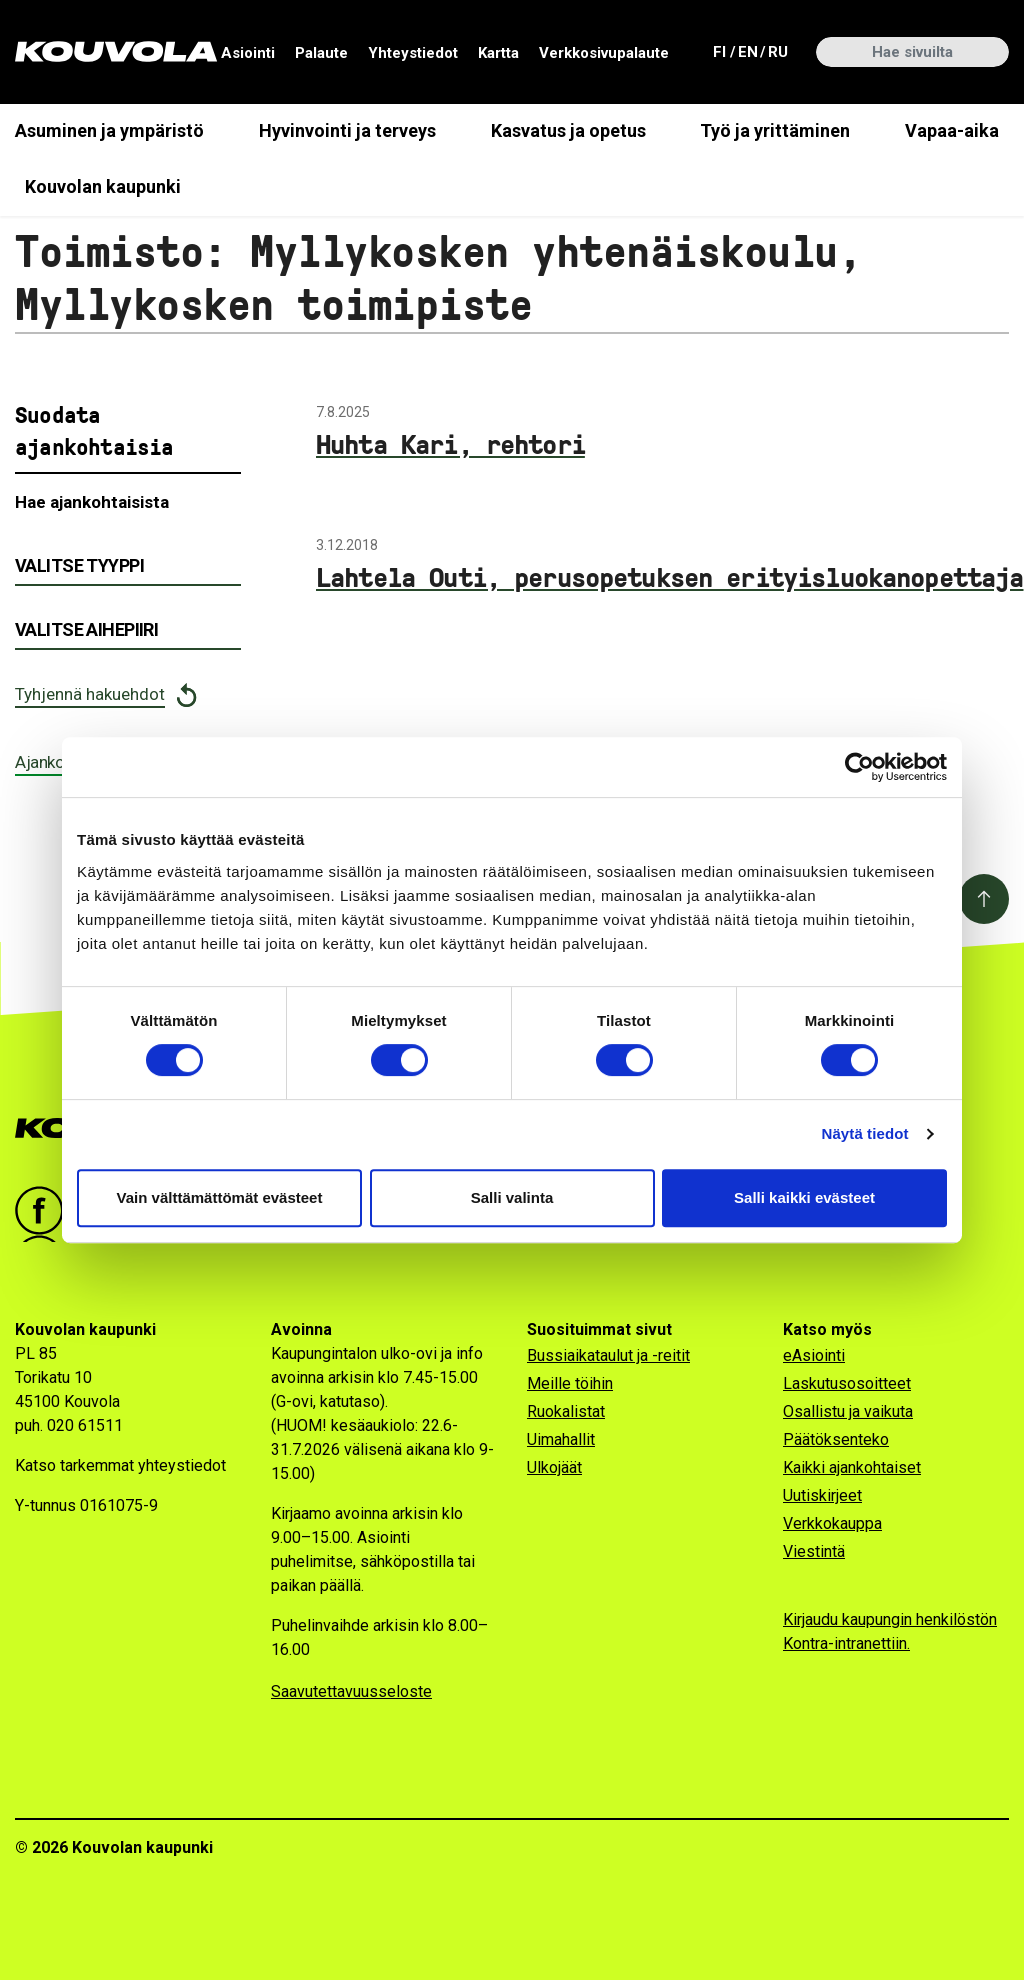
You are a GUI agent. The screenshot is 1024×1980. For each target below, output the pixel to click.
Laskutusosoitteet (847, 1383)
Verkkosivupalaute (604, 53)
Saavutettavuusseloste (351, 1691)
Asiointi (248, 53)
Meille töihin (570, 1383)
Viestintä (814, 1551)
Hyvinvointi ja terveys (347, 130)
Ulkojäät (554, 1467)
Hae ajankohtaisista (92, 502)
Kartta (498, 53)
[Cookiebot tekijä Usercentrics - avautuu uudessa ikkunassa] (859, 767)
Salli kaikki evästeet (804, 1197)
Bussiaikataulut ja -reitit (608, 1355)
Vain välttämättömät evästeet (220, 1197)
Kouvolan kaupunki (103, 186)
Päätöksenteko (836, 1439)
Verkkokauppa (832, 1523)
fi (722, 50)
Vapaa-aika (952, 130)
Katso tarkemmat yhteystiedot (120, 1465)
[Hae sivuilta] (912, 52)
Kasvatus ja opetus (568, 130)
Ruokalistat (566, 1411)
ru (777, 50)
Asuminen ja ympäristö (109, 130)
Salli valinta (512, 1197)
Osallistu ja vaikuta (848, 1411)
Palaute (321, 53)
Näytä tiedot (865, 1133)
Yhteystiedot (413, 53)
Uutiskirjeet (822, 1495)
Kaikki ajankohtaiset (852, 1467)
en (747, 50)
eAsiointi (814, 1355)
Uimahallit (561, 1439)
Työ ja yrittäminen (775, 130)
